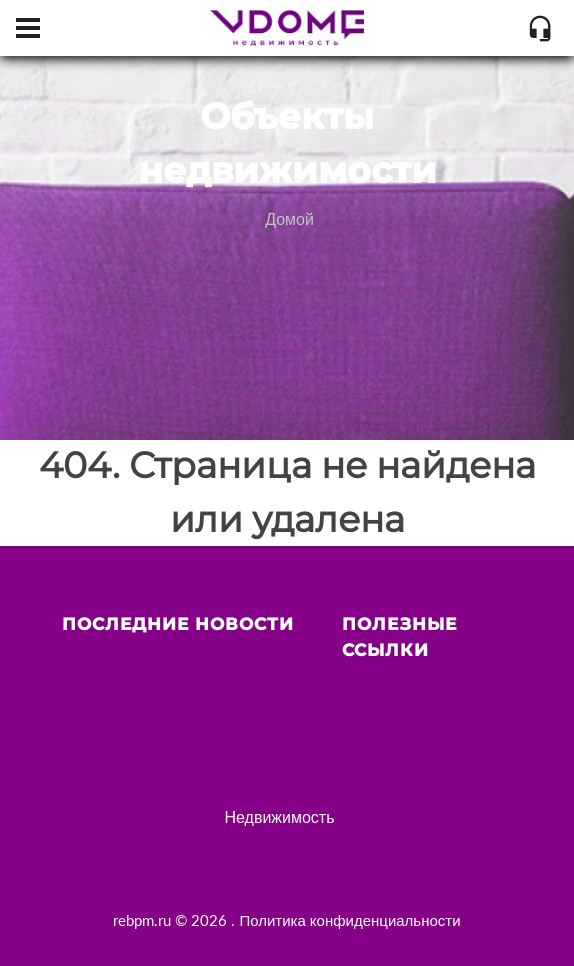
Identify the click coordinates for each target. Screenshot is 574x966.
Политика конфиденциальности (349, 920)
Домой (289, 218)
